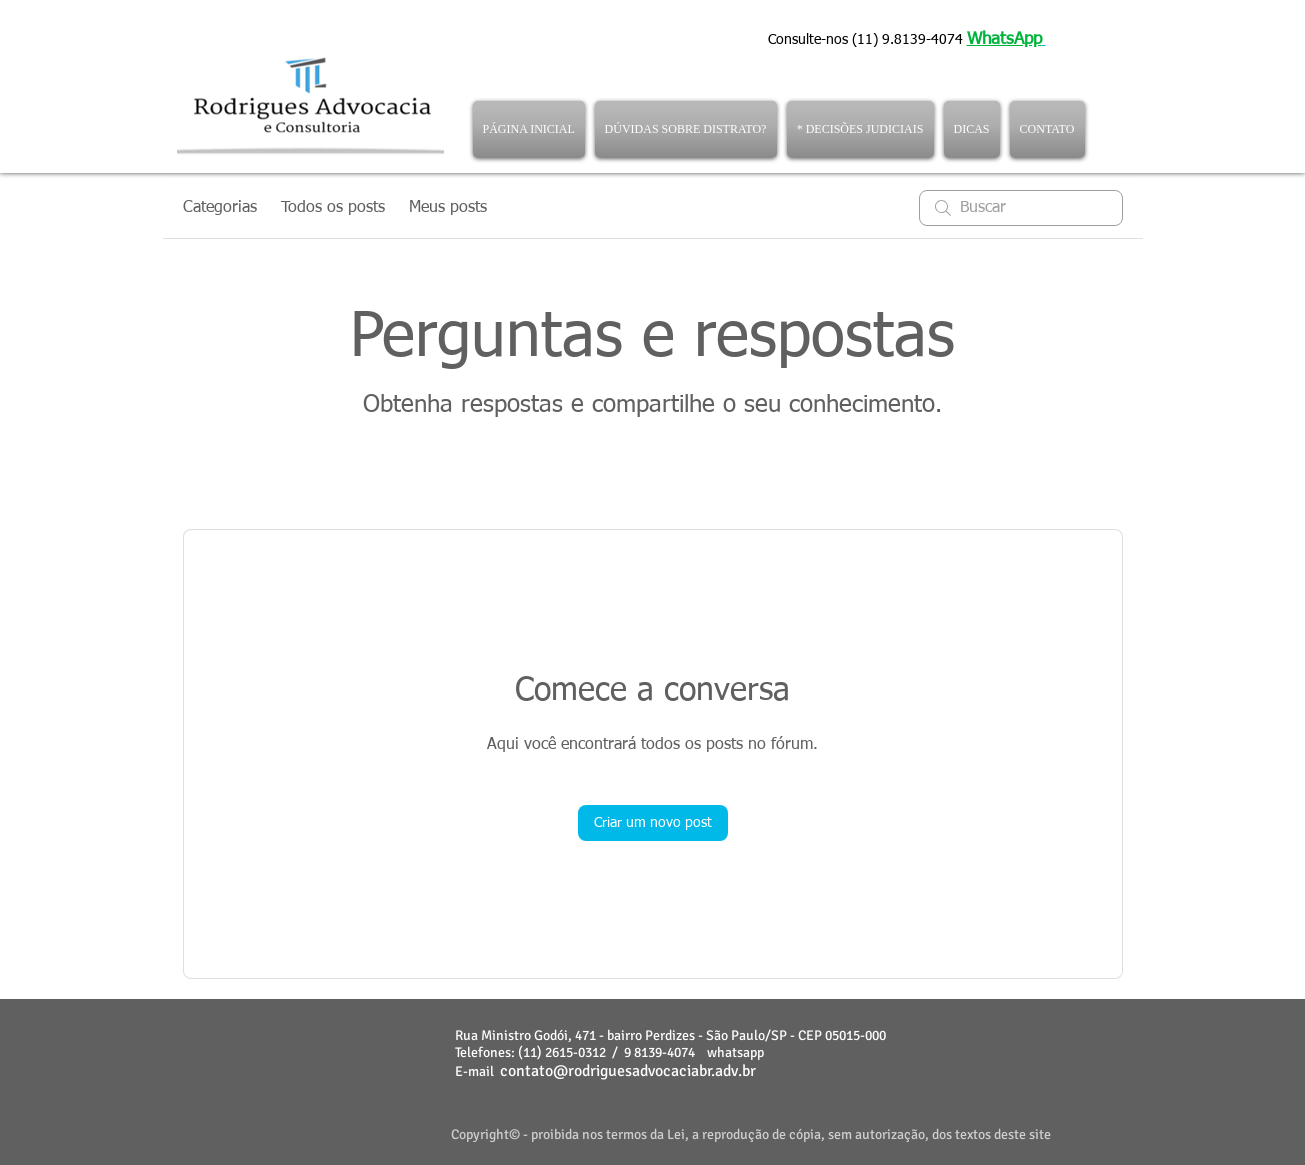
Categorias (220, 208)
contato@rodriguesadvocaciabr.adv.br (628, 1071)
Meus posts (448, 208)
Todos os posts (333, 208)
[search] (1021, 208)
